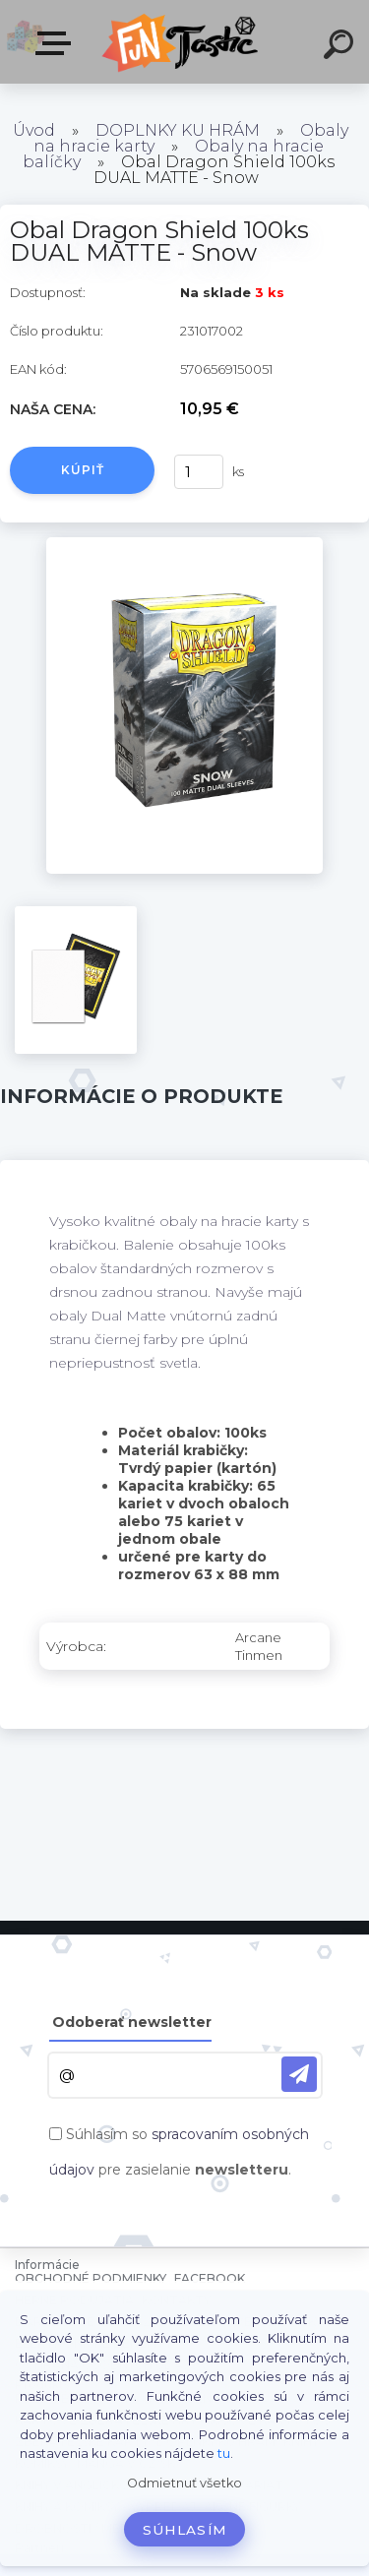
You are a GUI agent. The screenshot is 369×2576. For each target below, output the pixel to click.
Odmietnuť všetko (184, 2483)
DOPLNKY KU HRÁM (177, 130)
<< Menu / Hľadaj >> (57, 43)
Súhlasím (185, 2530)
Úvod (34, 130)
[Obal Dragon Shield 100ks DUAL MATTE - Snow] (184, 544)
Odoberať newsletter (132, 2022)
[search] (341, 47)
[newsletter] (299, 2074)
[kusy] (195, 472)
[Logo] (182, 42)
